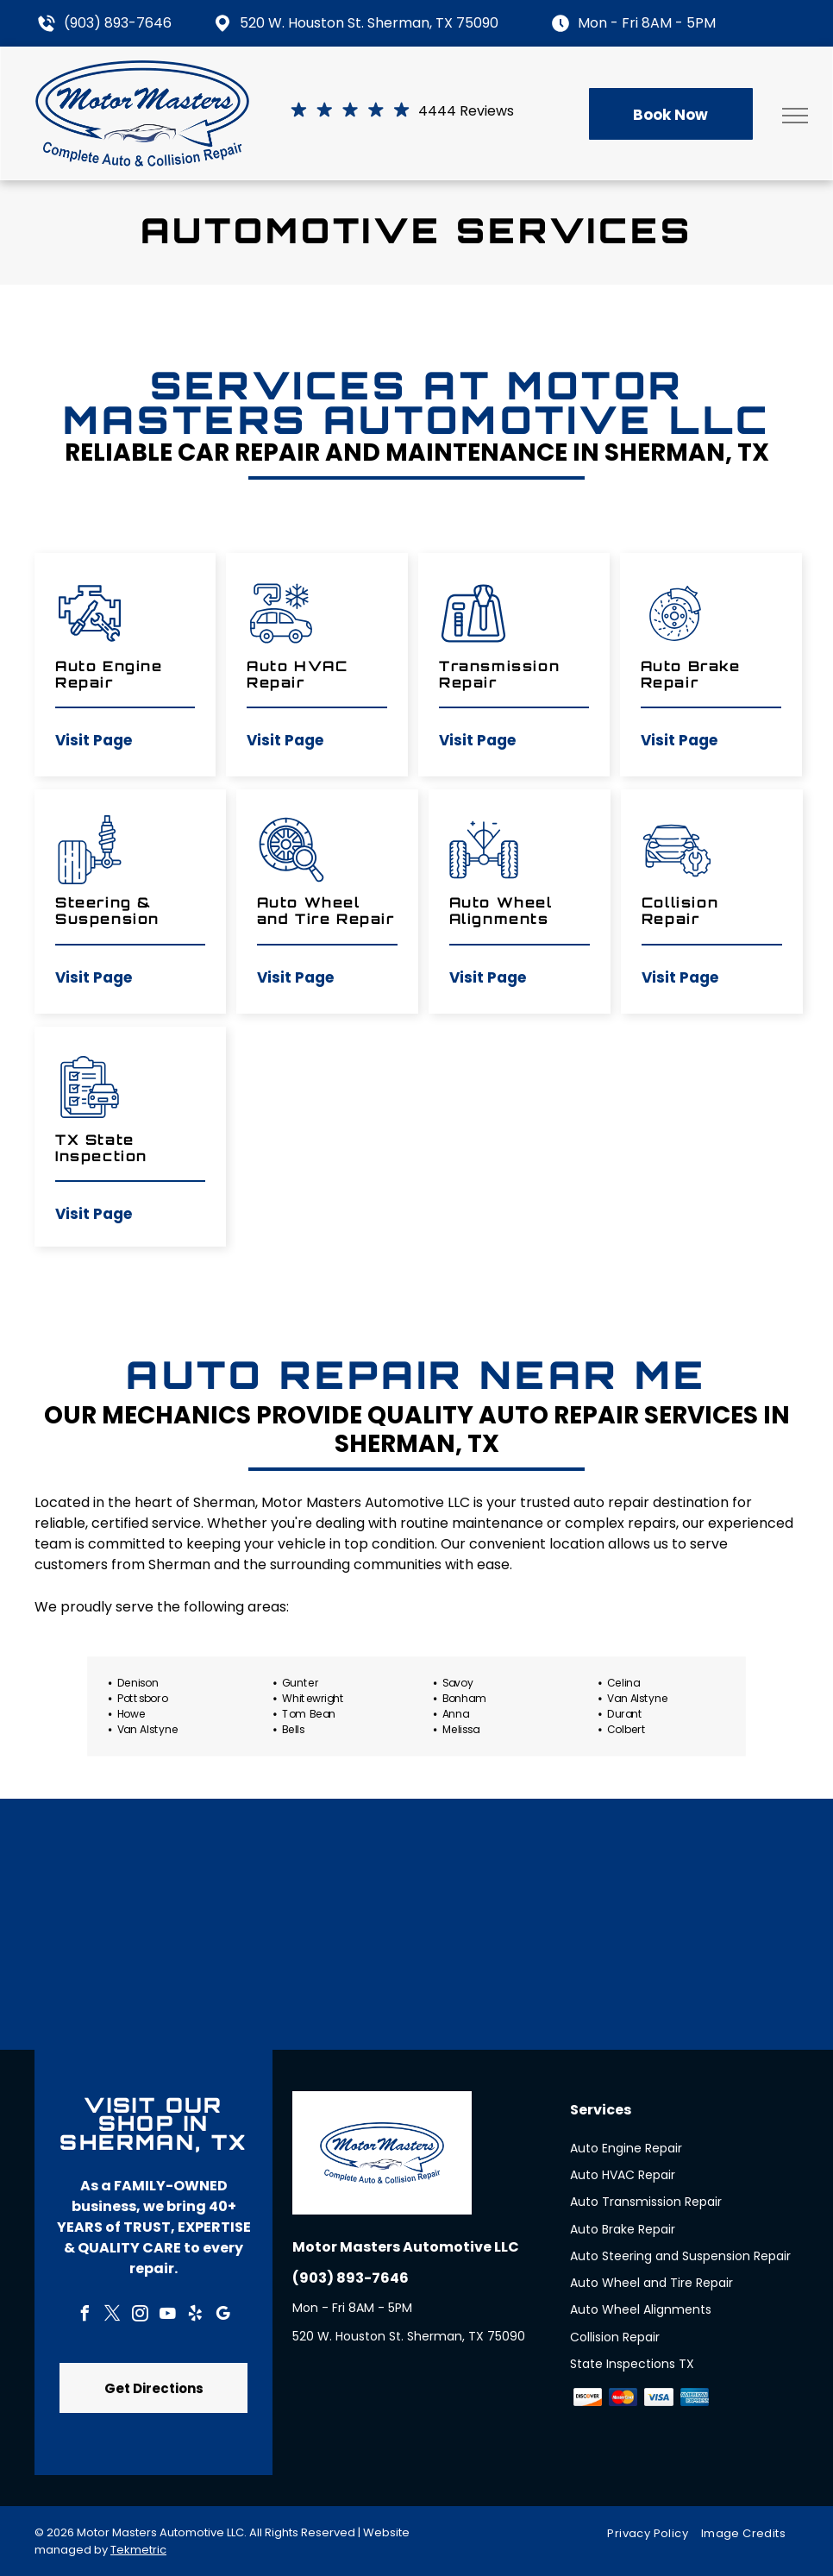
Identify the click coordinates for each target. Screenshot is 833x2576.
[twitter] (112, 2316)
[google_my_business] (222, 2316)
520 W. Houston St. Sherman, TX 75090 (369, 23)
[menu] (795, 115)
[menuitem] (653, 2533)
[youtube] (167, 2316)
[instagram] (140, 2316)
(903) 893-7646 (118, 23)
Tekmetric (138, 2549)
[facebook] (84, 2316)
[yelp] (195, 2316)
